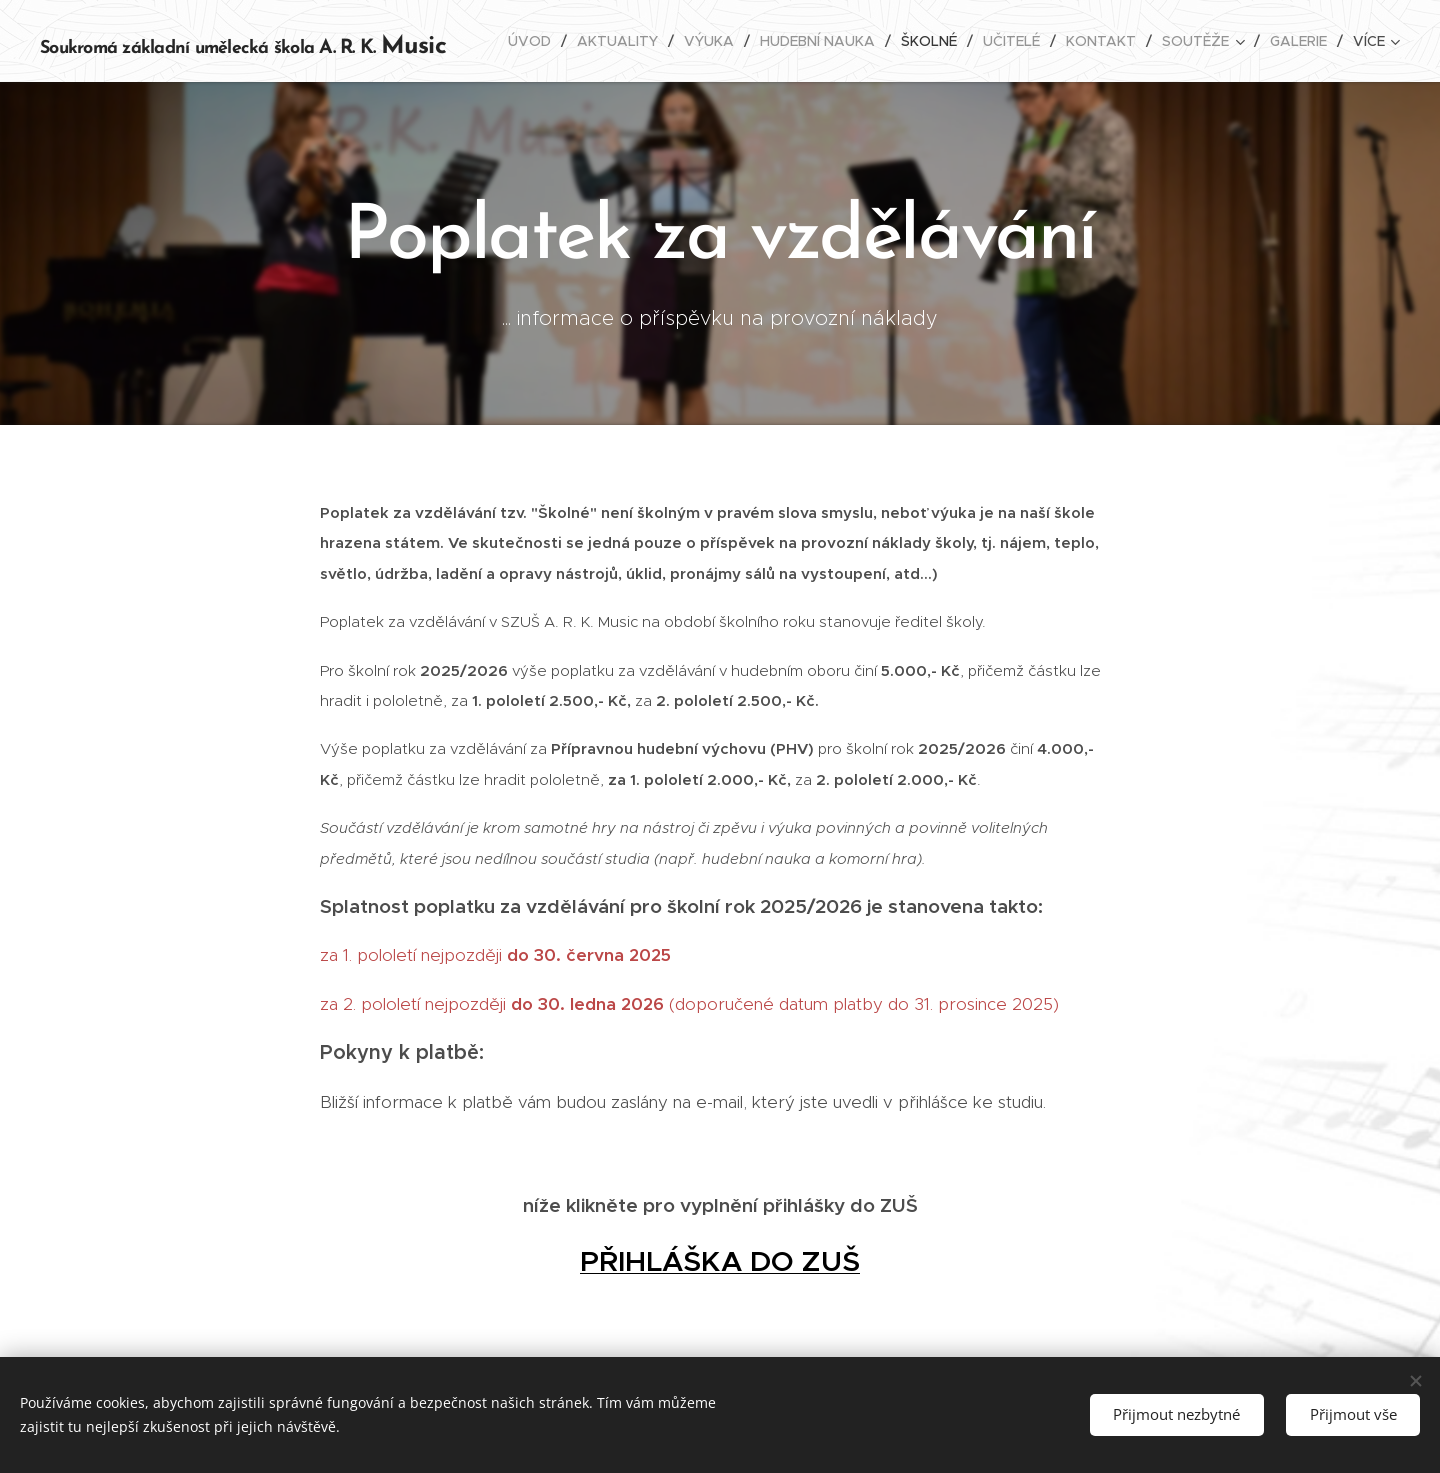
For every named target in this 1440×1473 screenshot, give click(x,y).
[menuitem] (535, 41)
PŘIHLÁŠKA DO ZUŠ (720, 1261)
